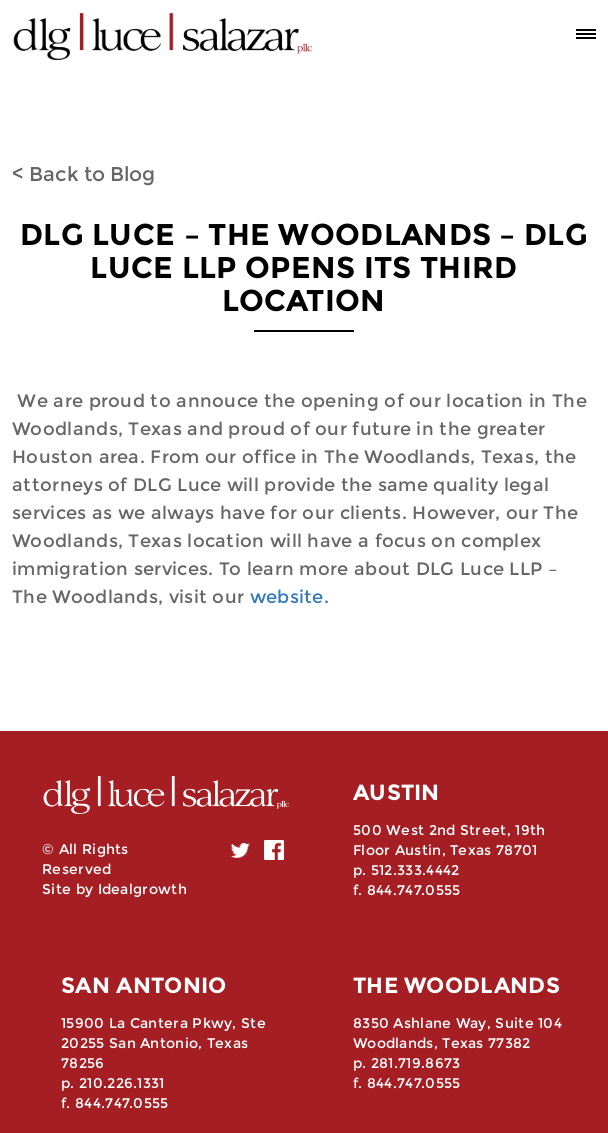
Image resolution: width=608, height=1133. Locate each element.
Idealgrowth (142, 889)
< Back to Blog (83, 174)
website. (289, 597)
